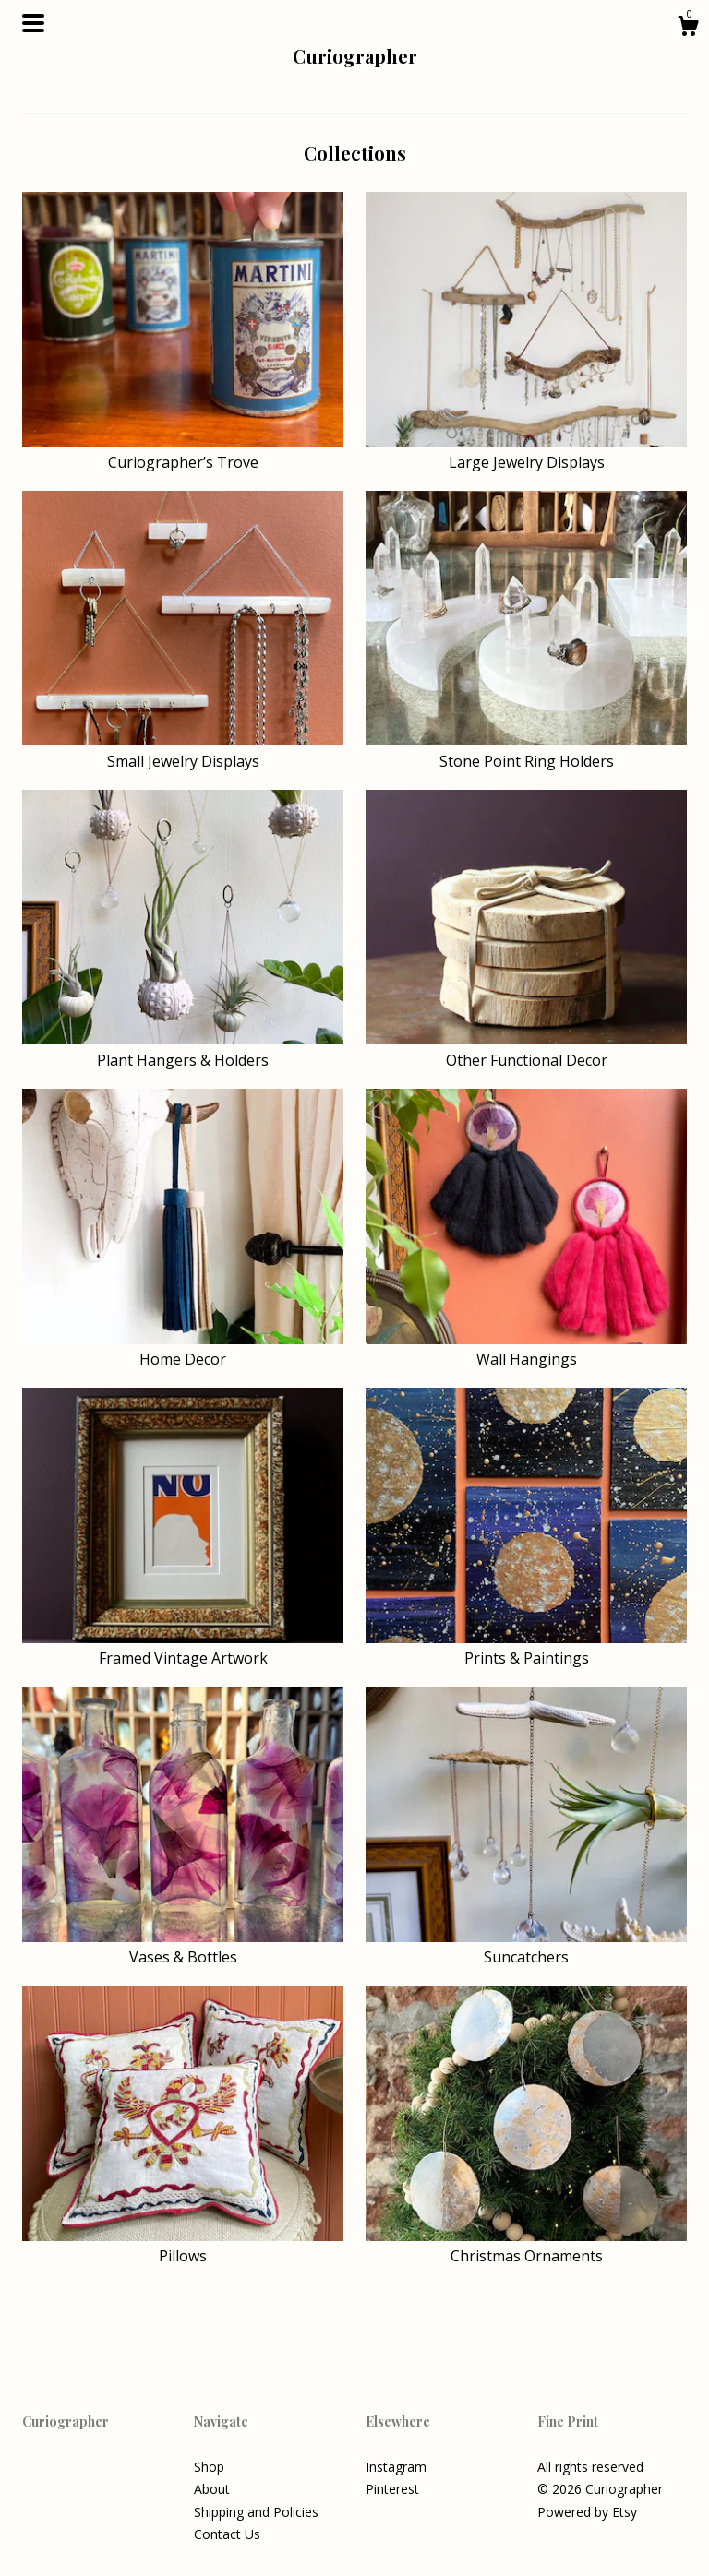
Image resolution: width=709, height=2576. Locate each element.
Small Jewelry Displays (182, 750)
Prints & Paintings (526, 1648)
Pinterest (392, 2489)
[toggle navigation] (33, 23)
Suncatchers (526, 1946)
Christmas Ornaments (526, 2245)
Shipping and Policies (256, 2512)
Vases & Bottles (182, 1946)
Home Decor (182, 1349)
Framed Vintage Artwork (182, 1648)
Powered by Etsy (587, 2512)
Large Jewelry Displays (526, 451)
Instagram (396, 2466)
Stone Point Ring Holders (526, 750)
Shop (209, 2466)
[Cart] (688, 28)
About (212, 2489)
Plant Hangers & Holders (182, 1049)
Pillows (182, 2245)
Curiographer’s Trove (182, 451)
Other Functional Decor (526, 1049)
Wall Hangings (526, 1349)
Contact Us (227, 2534)
